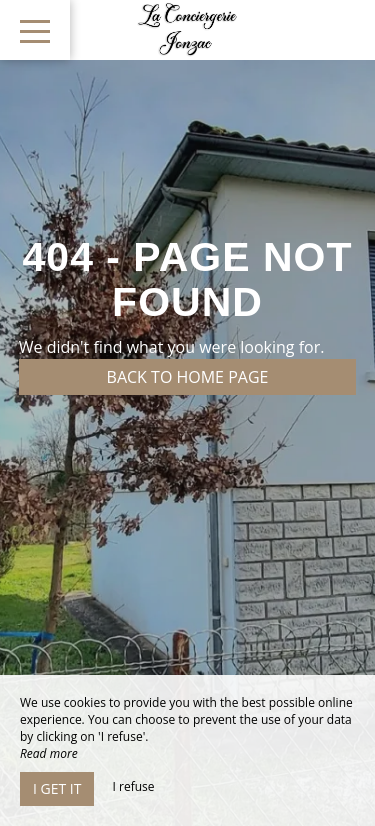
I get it (57, 788)
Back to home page (188, 377)
